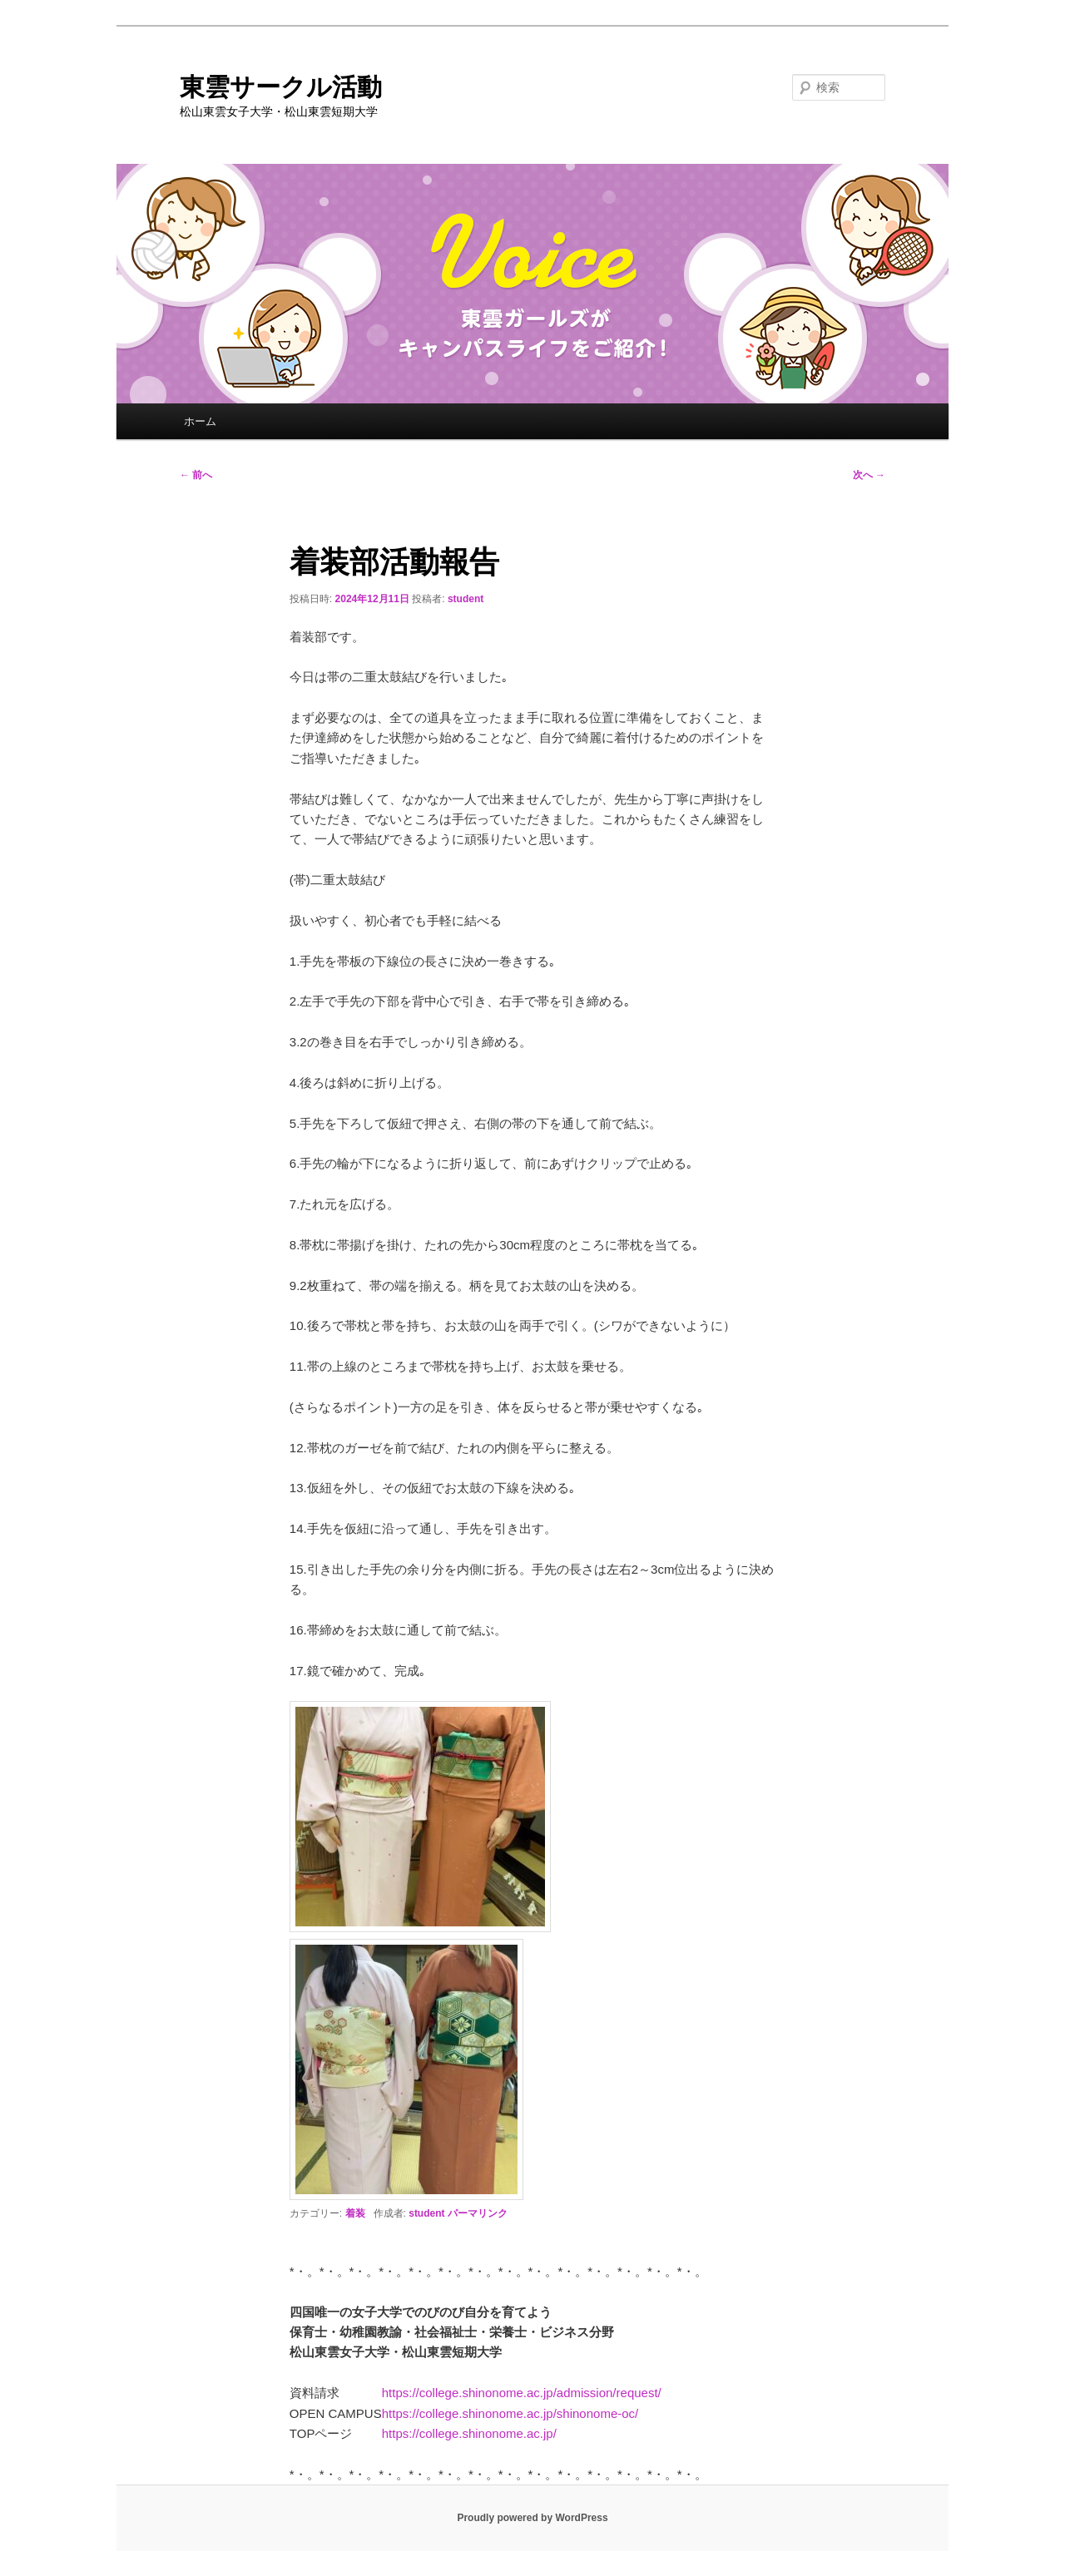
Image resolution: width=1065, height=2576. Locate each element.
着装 (355, 2213)
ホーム (200, 421)
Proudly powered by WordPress (532, 2518)
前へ (196, 475)
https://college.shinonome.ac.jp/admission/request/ (521, 2393)
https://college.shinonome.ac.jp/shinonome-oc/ (510, 2413)
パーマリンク (478, 2213)
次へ (869, 475)
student (465, 599)
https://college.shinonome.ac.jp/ (469, 2433)
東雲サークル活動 (281, 87)
